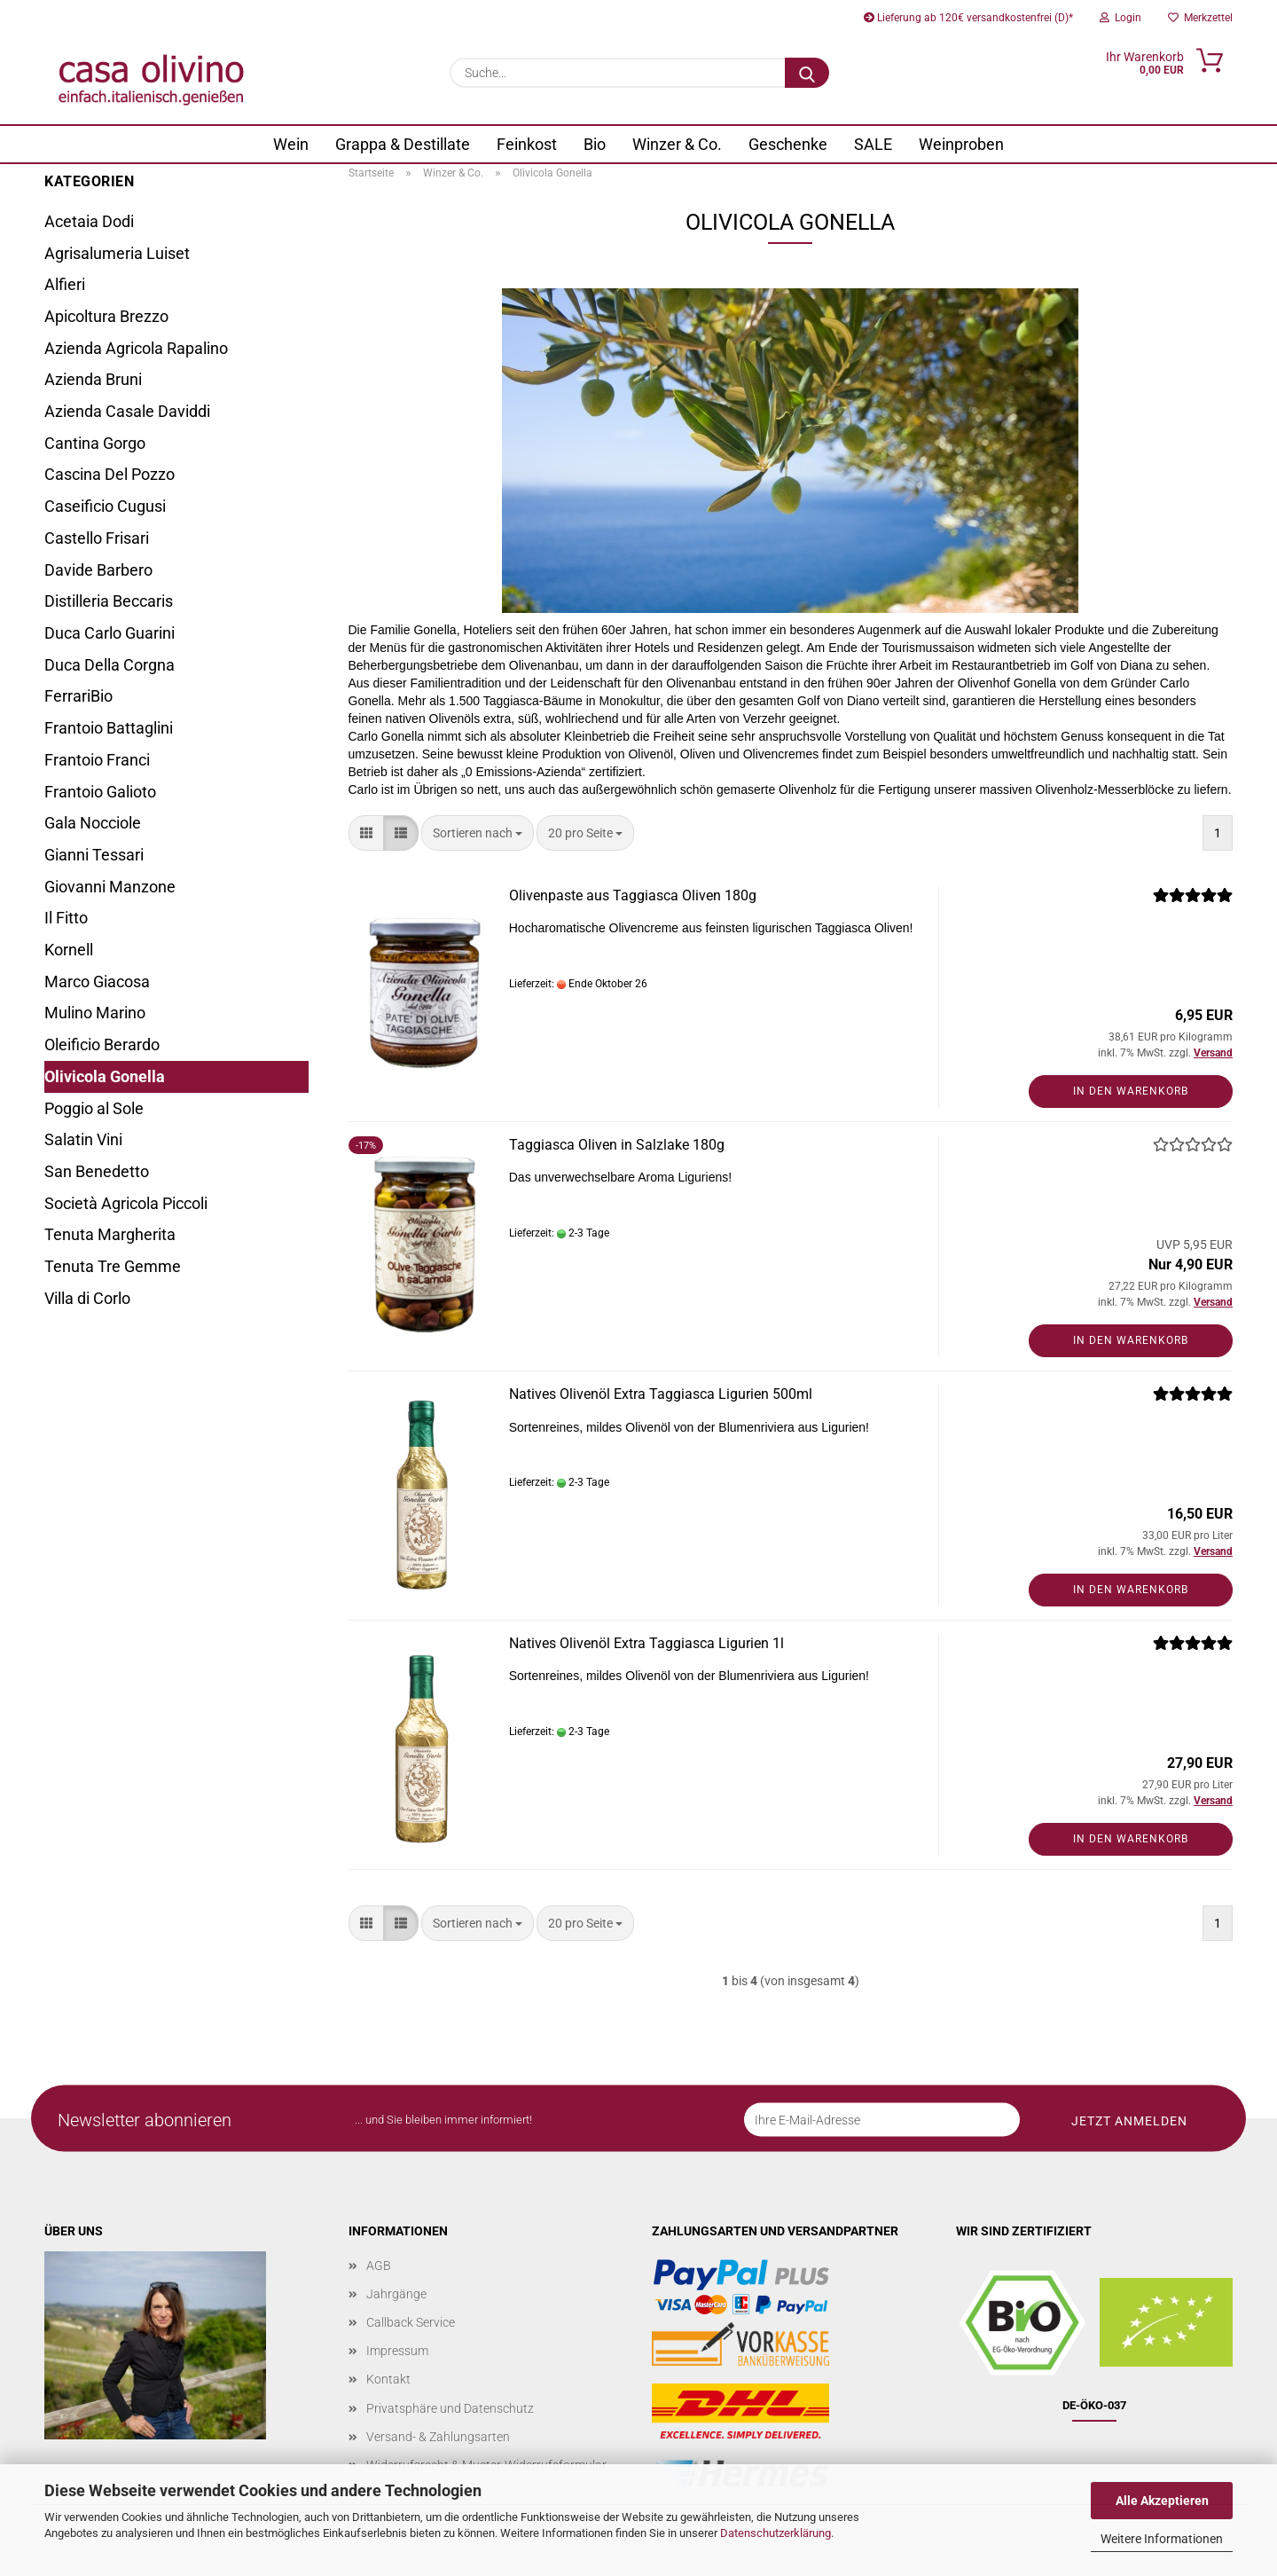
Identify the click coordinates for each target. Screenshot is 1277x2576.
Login (1120, 18)
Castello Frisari (96, 538)
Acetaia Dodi (89, 221)
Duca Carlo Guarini (109, 633)
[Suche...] (807, 73)
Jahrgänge (396, 2294)
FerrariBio (78, 696)
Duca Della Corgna (109, 665)
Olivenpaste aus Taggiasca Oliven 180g (632, 895)
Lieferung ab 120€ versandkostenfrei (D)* (968, 18)
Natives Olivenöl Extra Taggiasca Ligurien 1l (646, 1643)
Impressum (397, 2351)
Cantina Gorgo (94, 443)
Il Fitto (66, 917)
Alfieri (64, 284)
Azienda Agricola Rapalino (136, 348)
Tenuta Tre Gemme (112, 1266)
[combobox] (477, 833)
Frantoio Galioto (100, 791)
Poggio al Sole (94, 1108)
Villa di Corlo (87, 1298)
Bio (595, 144)
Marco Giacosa (97, 981)
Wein (291, 144)
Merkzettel (1200, 18)
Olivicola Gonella (104, 1076)
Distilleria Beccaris (108, 601)
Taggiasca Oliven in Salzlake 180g (617, 1144)
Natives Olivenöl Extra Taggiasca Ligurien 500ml (660, 1394)
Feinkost (527, 144)
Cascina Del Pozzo (109, 474)
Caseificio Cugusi (105, 506)
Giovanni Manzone (110, 886)
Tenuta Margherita (110, 1234)
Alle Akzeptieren (1162, 2501)
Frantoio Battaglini (108, 728)
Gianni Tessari (94, 854)
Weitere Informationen (1162, 2539)
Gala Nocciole (92, 822)
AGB (378, 2265)
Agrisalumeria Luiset (117, 253)
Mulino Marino (94, 1012)
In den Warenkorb (1130, 1091)
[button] (366, 833)
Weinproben (961, 144)
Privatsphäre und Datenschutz (450, 2408)
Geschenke (787, 144)
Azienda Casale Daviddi (127, 411)
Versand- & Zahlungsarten (438, 2437)
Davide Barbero (98, 570)
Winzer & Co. (677, 144)
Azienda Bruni (93, 379)
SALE (873, 144)
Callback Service (410, 2322)
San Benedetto (96, 1171)
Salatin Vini (83, 1139)
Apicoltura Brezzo (106, 316)
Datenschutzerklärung (775, 2533)
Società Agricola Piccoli (126, 1203)
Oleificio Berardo (102, 1044)
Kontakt (388, 2379)
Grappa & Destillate (402, 144)
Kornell (68, 949)
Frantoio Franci (97, 759)
